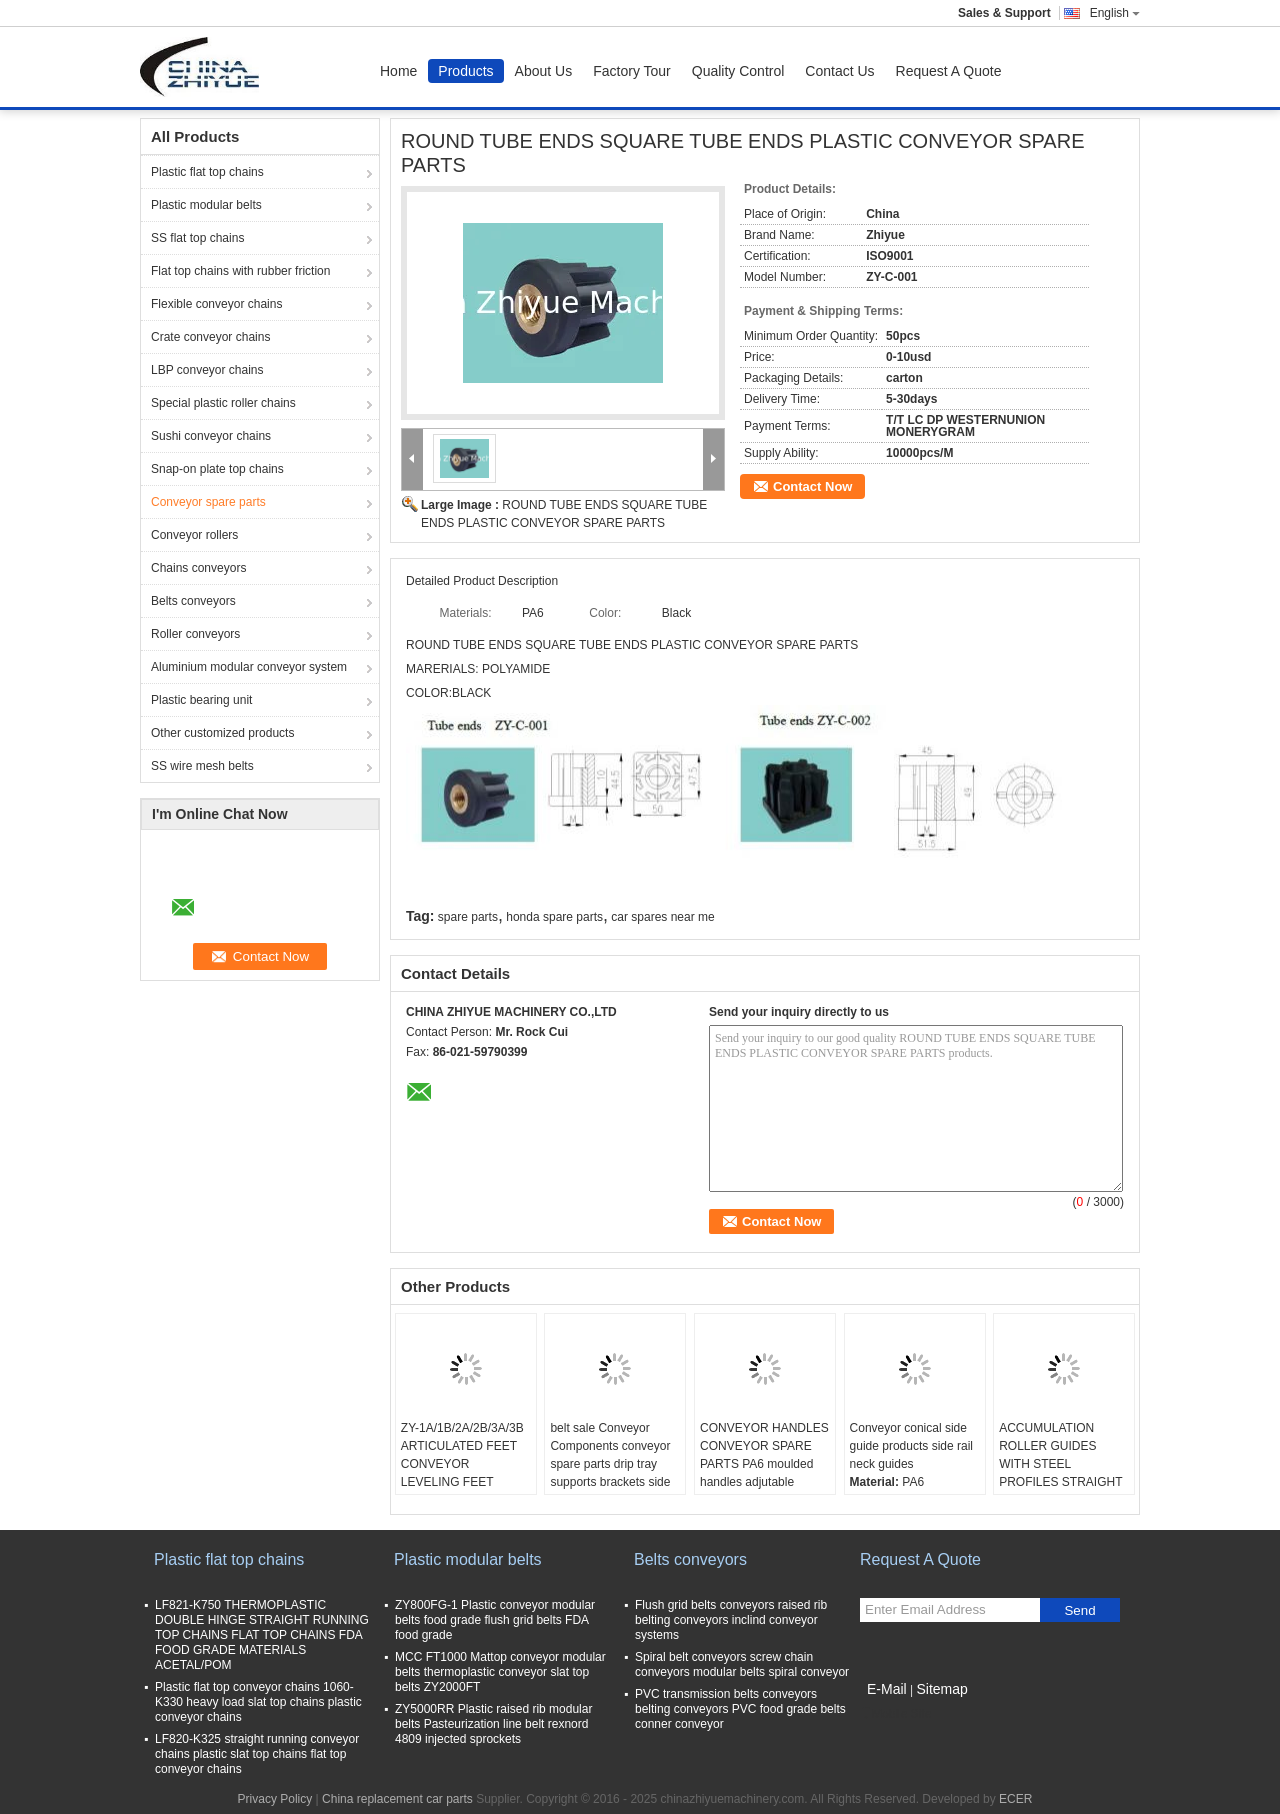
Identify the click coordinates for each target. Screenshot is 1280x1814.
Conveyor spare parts (208, 502)
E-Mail (887, 1689)
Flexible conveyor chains (216, 304)
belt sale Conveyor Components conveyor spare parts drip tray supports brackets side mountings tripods (610, 1464)
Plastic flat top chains (207, 172)
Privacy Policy (275, 1799)
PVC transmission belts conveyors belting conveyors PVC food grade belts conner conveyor (740, 1709)
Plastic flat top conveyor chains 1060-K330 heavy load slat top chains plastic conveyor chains (258, 1702)
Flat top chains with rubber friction (240, 271)
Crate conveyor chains (210, 337)
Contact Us (839, 71)
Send (1079, 1610)
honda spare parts (554, 917)
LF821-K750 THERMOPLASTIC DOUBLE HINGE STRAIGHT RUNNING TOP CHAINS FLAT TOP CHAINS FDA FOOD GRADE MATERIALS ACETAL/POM (262, 1635)
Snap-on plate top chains (217, 469)
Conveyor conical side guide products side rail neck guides (911, 1446)
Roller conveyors (195, 634)
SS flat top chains (197, 238)
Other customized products (222, 733)
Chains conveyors (198, 568)
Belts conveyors (193, 601)
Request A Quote (949, 71)
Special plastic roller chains (223, 403)
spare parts (468, 917)
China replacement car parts (397, 1799)
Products (465, 71)
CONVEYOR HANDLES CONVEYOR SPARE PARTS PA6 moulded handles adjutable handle (764, 1464)
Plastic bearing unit (201, 700)
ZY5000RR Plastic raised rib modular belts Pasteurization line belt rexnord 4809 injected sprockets (493, 1724)
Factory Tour (632, 71)
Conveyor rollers (194, 535)
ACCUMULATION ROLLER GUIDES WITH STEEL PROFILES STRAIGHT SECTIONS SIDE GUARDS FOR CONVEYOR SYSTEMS (1063, 1482)
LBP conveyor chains (207, 370)
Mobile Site (895, 1714)
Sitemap (941, 1689)
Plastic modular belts (206, 205)
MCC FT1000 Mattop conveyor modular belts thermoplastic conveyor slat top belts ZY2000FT (500, 1672)
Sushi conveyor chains (211, 436)
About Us (544, 71)
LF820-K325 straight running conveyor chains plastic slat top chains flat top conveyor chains (257, 1754)
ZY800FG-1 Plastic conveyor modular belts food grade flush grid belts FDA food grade (495, 1620)
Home (398, 71)
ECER (1015, 1799)
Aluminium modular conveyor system (249, 667)
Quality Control (738, 71)
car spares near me (662, 917)
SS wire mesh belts (202, 766)
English (1115, 13)
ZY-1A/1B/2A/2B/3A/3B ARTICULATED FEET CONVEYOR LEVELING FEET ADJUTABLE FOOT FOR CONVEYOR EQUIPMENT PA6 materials (462, 1491)
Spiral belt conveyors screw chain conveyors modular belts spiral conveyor (742, 1664)
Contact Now (812, 486)
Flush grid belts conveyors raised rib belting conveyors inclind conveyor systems (731, 1620)
